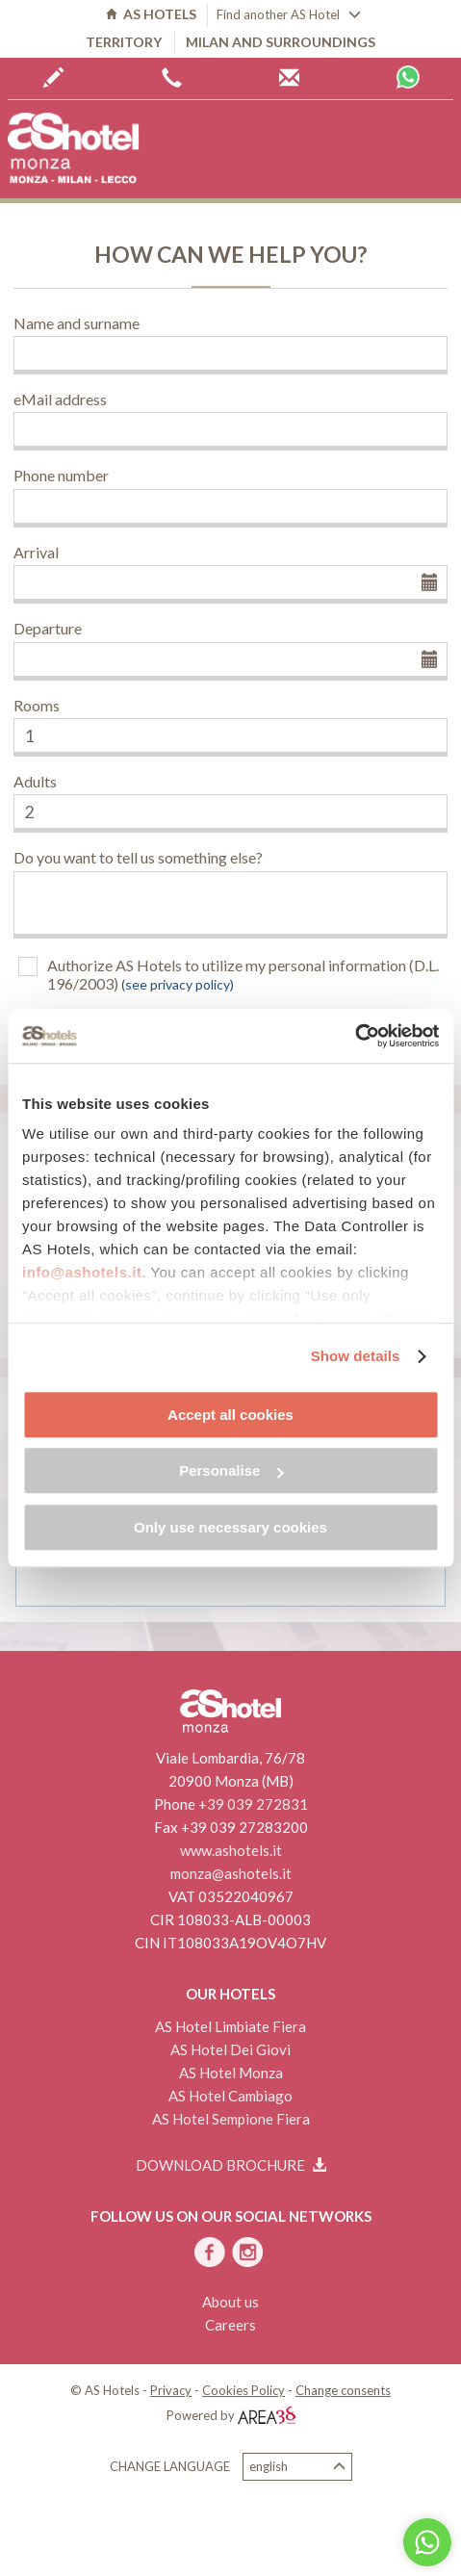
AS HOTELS (151, 14)
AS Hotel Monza (231, 2072)
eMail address (60, 399)
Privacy (171, 2390)
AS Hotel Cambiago (230, 2095)
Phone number (61, 475)
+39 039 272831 (253, 1804)
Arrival (36, 552)
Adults (35, 781)
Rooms (36, 705)
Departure (47, 628)
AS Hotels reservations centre (289, 78)
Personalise (231, 1470)
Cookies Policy (243, 2390)
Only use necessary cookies (230, 1527)
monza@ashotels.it (231, 1873)
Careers (230, 2324)
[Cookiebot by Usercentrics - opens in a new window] (354, 1035)
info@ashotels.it (81, 1272)
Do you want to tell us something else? (138, 857)
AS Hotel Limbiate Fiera (230, 2026)
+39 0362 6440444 (172, 78)
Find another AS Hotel (289, 14)
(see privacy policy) (177, 984)
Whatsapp (408, 77)
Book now (53, 78)
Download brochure (231, 2165)
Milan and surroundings (280, 42)
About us (230, 2301)
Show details (355, 1356)
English (297, 2467)
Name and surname (76, 323)
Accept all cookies (230, 1414)
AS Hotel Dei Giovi (230, 2049)
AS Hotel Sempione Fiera (231, 2118)
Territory (124, 42)
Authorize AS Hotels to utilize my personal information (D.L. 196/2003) (243, 974)
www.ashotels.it (231, 1850)
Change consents (343, 2390)
